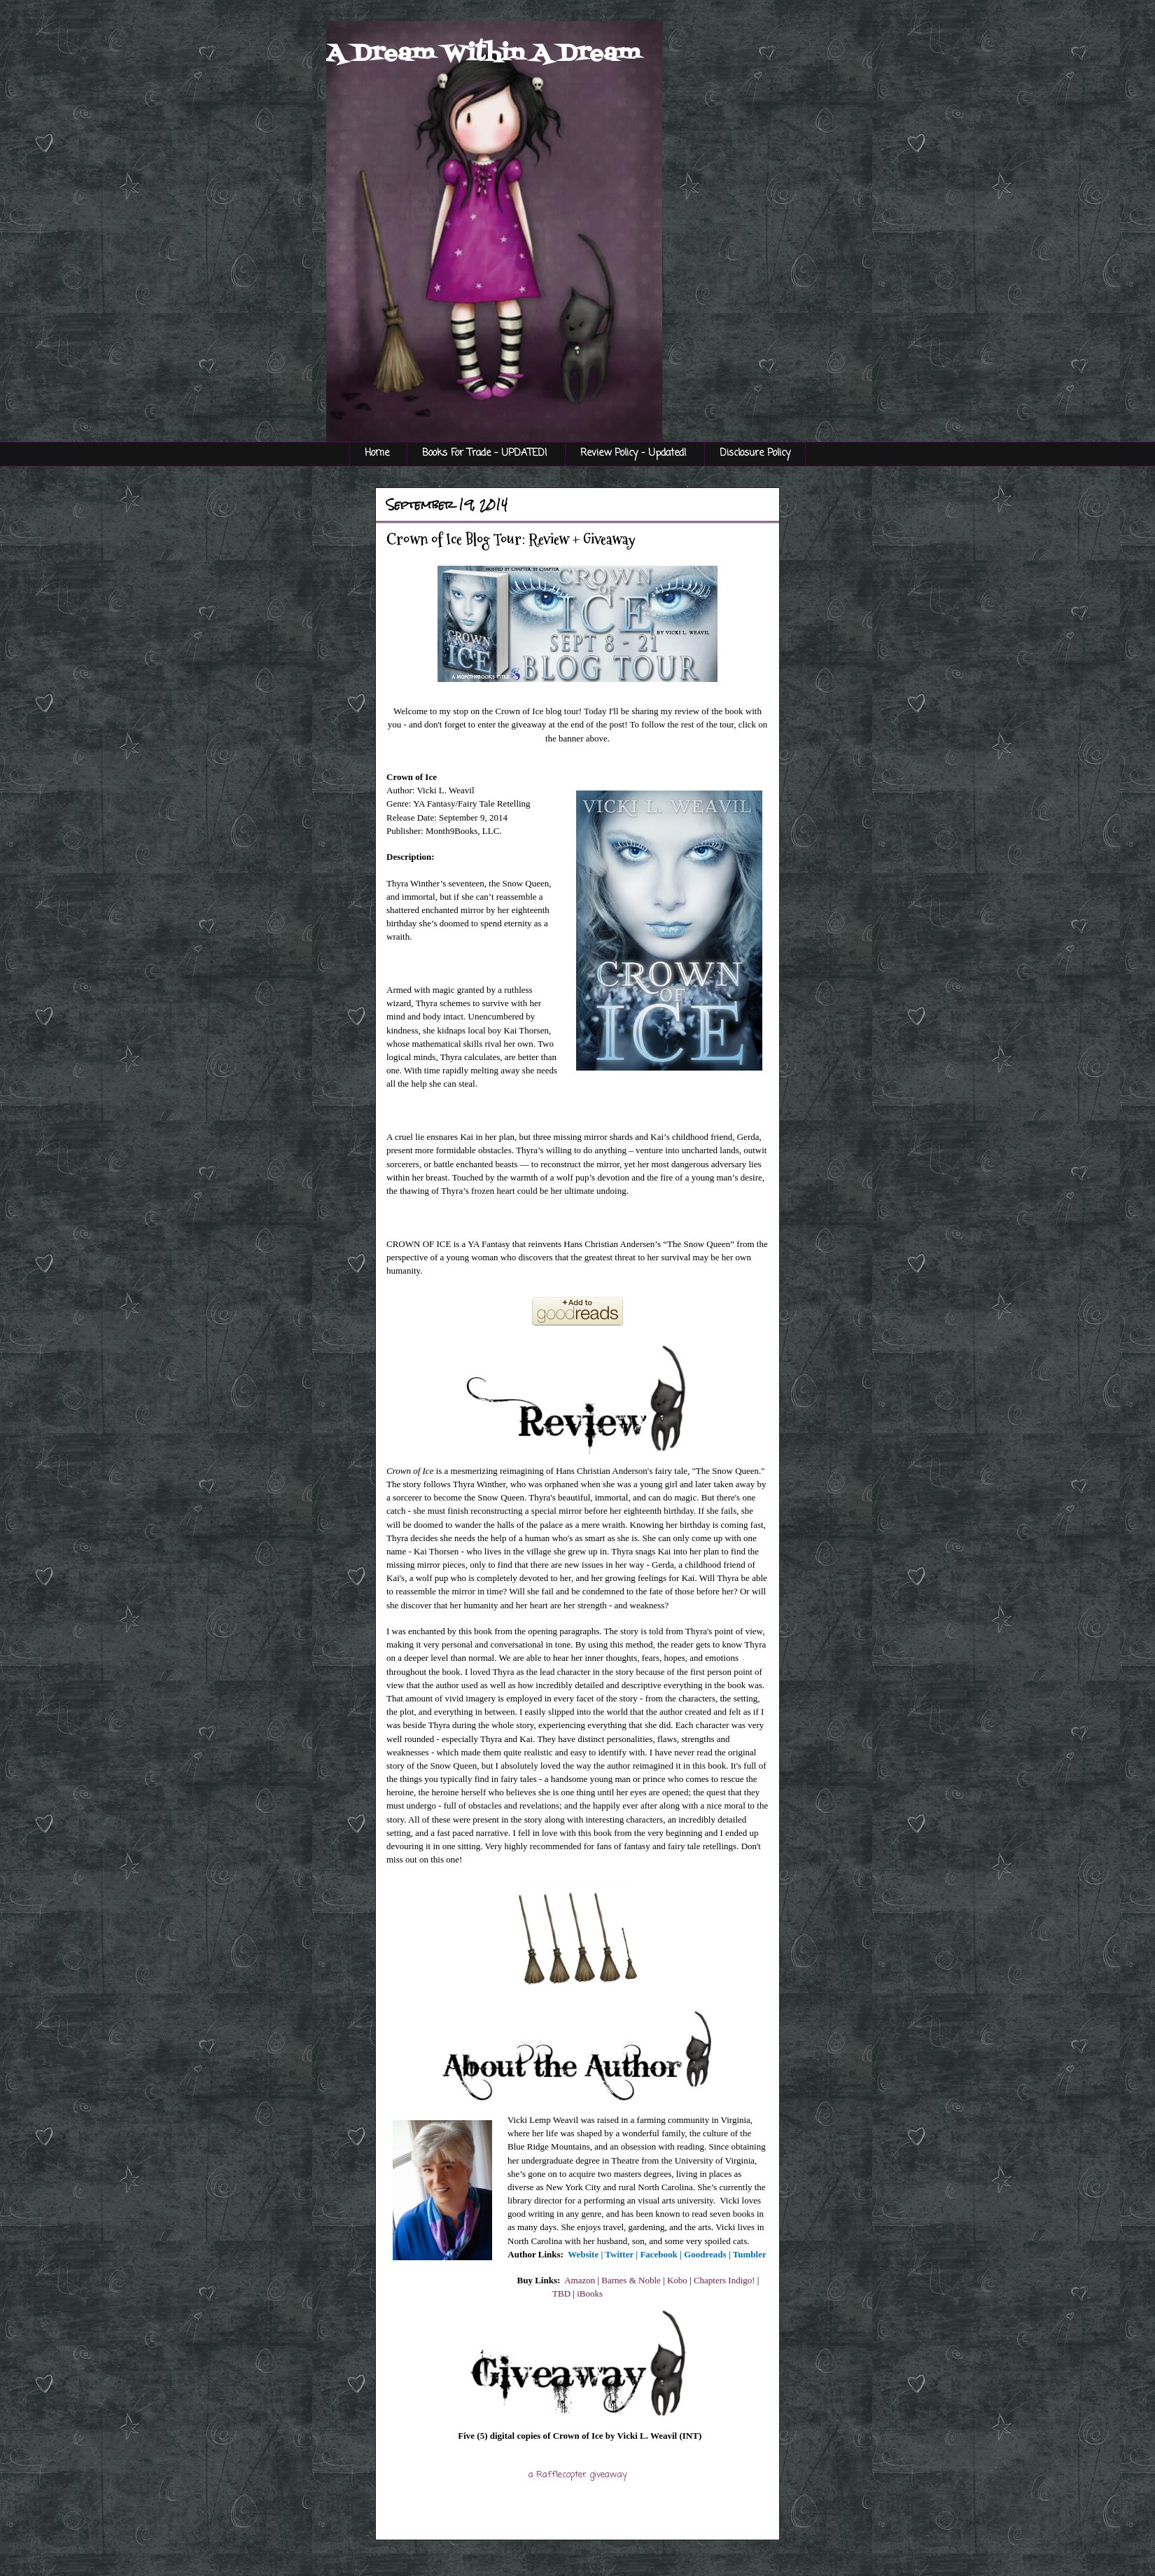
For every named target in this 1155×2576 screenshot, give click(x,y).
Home (377, 453)
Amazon (579, 2280)
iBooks (590, 2293)
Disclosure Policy (755, 453)
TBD (561, 2293)
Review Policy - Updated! (633, 453)
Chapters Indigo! (724, 2280)
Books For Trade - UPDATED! (484, 453)
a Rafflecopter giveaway (577, 2474)
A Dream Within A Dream (483, 53)
